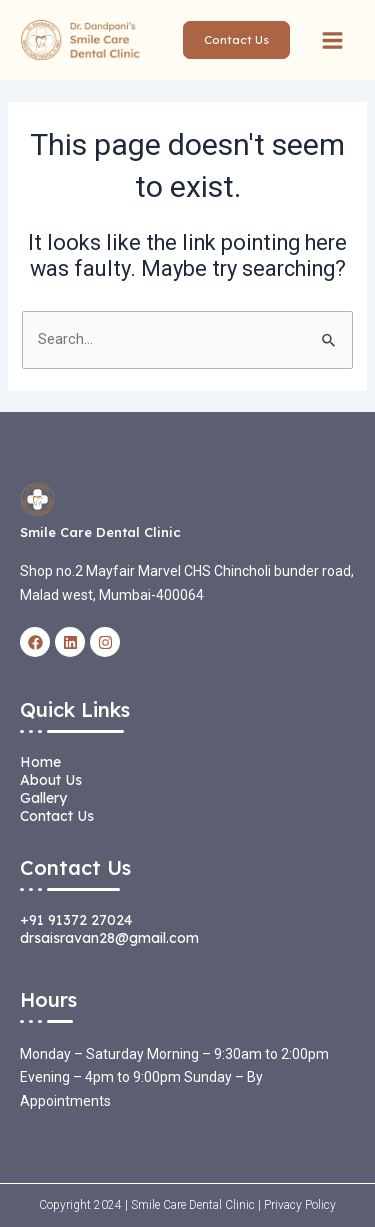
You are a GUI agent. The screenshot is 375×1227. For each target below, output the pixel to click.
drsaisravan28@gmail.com (109, 938)
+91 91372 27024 (76, 920)
